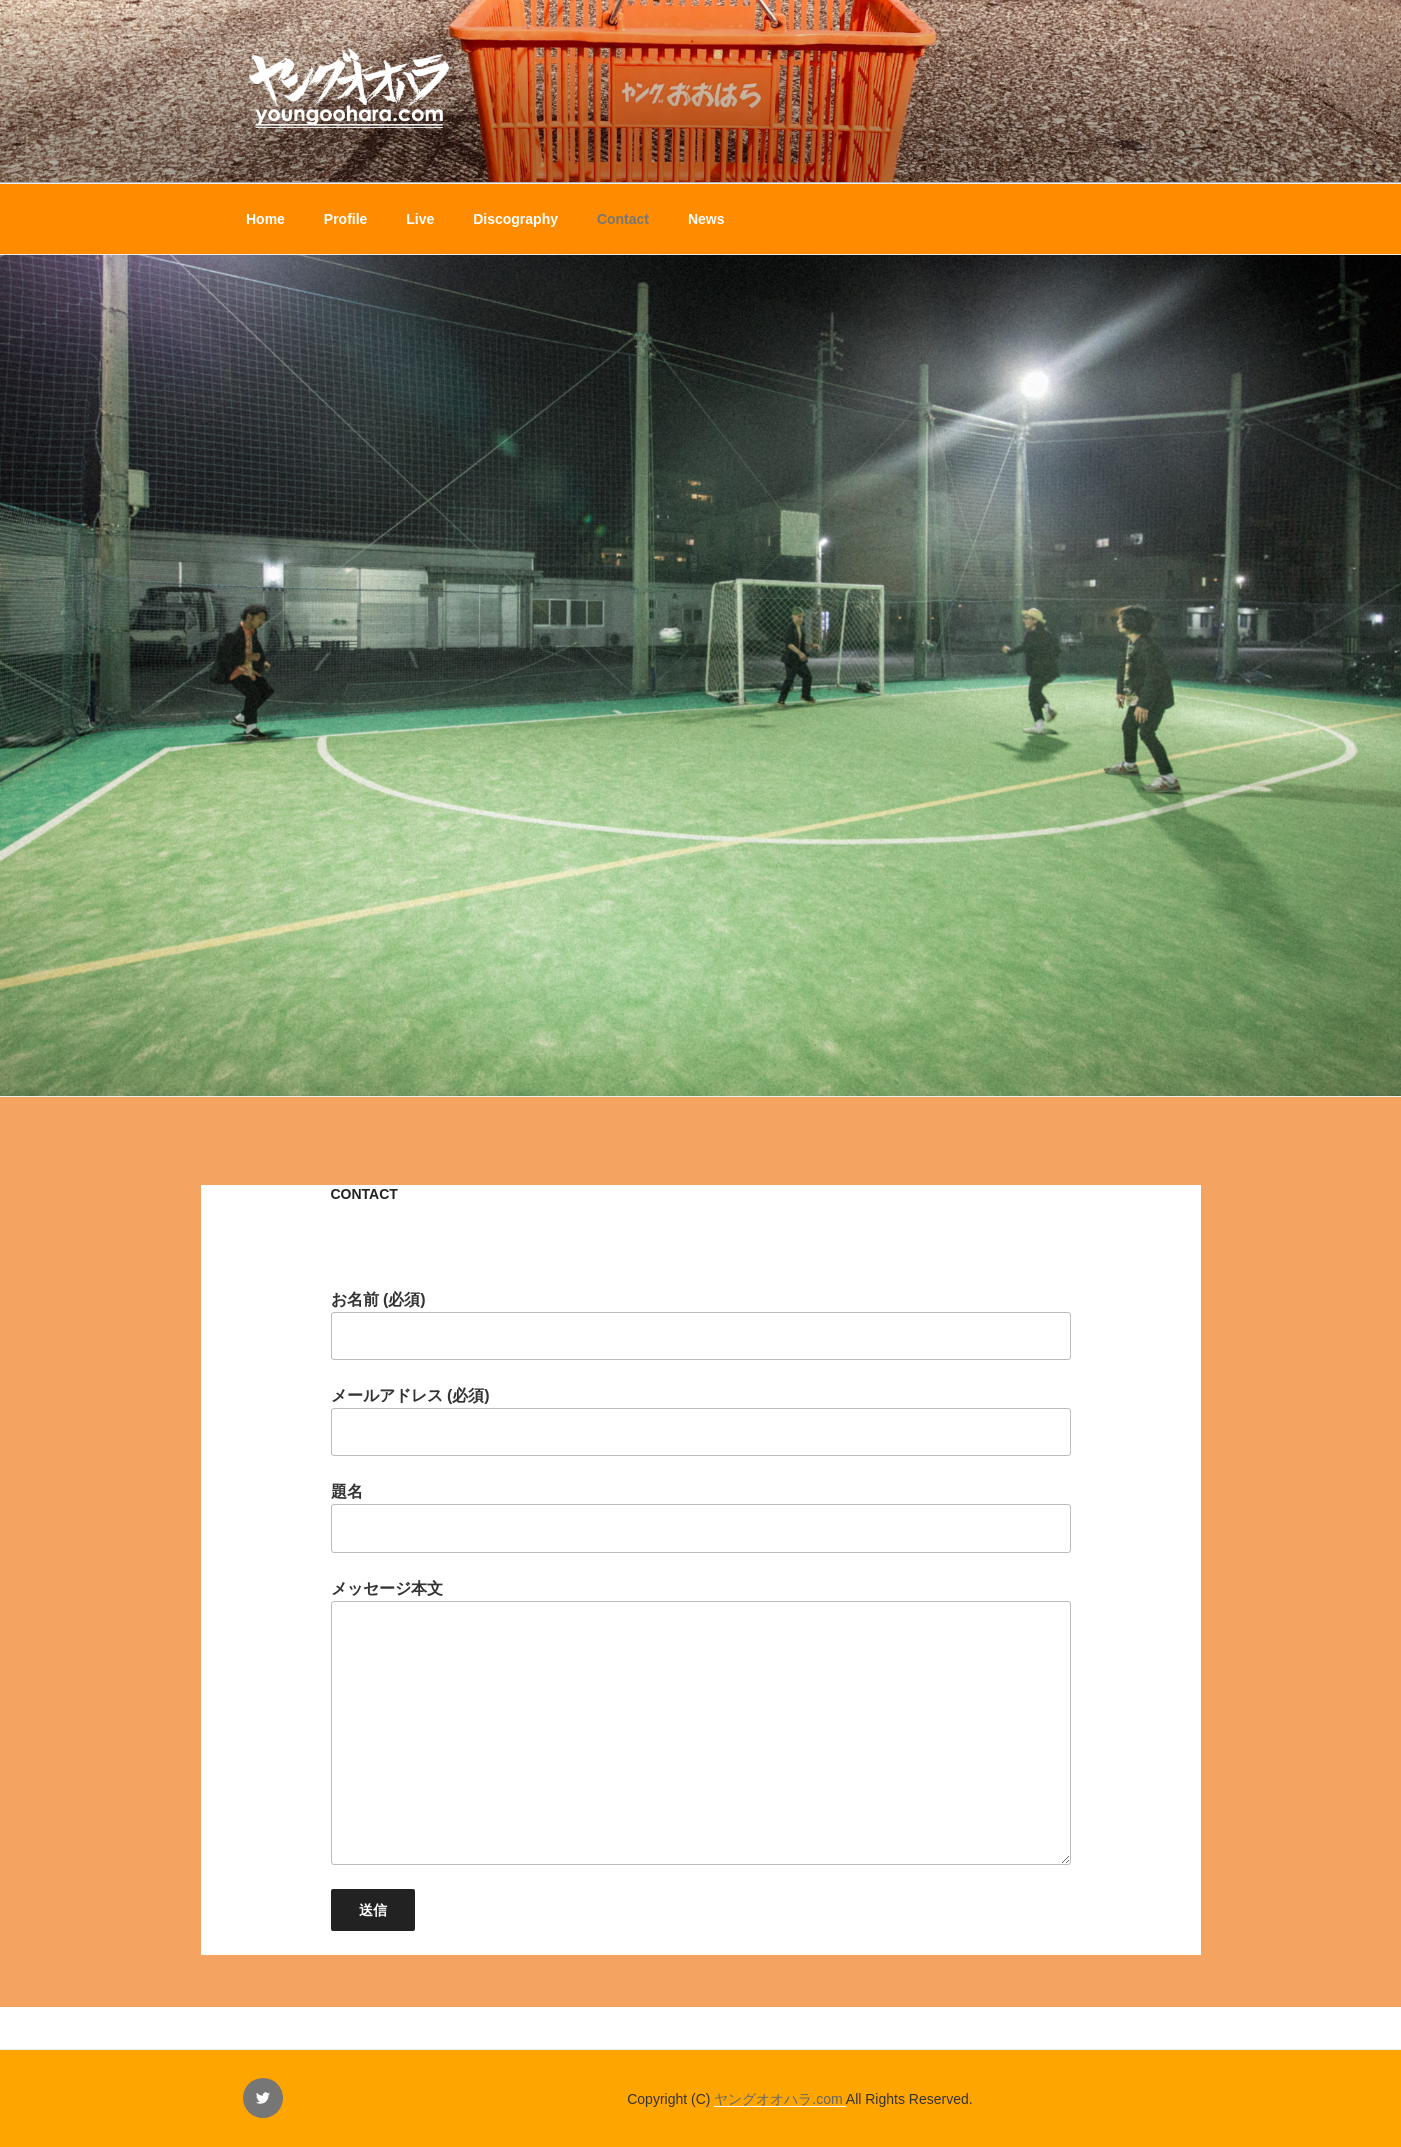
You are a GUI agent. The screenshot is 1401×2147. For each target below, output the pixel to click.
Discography (515, 219)
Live (420, 219)
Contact (623, 219)
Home (265, 219)
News (706, 219)
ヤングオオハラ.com (779, 2099)
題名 (701, 1517)
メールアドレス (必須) (701, 1421)
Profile (346, 219)
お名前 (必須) (701, 1325)
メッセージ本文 (701, 1722)
